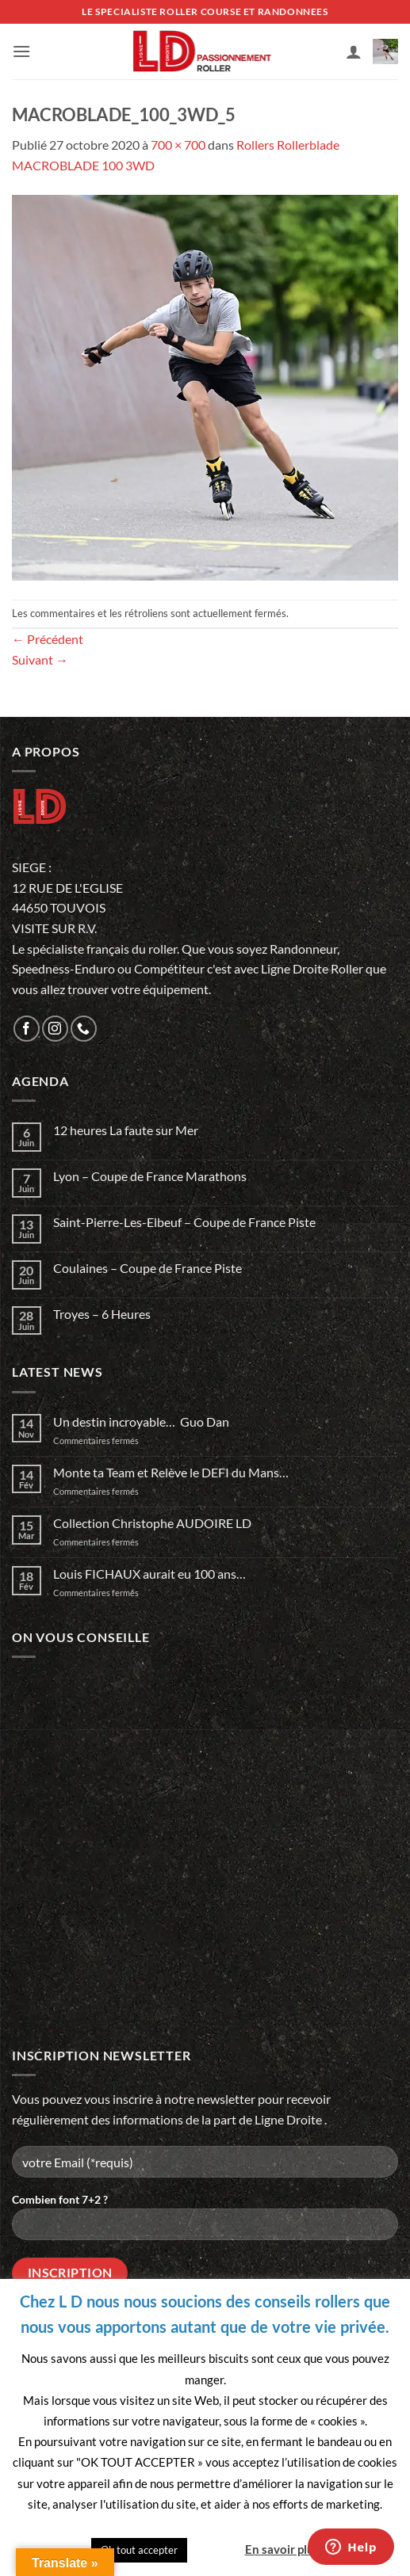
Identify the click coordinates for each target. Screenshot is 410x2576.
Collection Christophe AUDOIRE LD (152, 1522)
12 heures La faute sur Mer (125, 1129)
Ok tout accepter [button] (139, 2550)
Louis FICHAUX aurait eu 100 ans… (149, 1573)
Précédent (47, 638)
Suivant (40, 659)
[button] (21, 51)
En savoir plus (282, 2549)
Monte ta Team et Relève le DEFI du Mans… (171, 1472)
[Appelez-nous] (84, 1029)
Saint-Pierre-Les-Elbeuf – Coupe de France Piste (184, 1221)
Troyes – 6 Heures (102, 1313)
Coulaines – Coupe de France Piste (147, 1267)
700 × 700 (178, 144)
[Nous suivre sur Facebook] (26, 1029)
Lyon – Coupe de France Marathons (150, 1175)
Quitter (215, 2549)
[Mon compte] (354, 51)
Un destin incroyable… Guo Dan (141, 1421)
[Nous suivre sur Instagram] (55, 1029)
